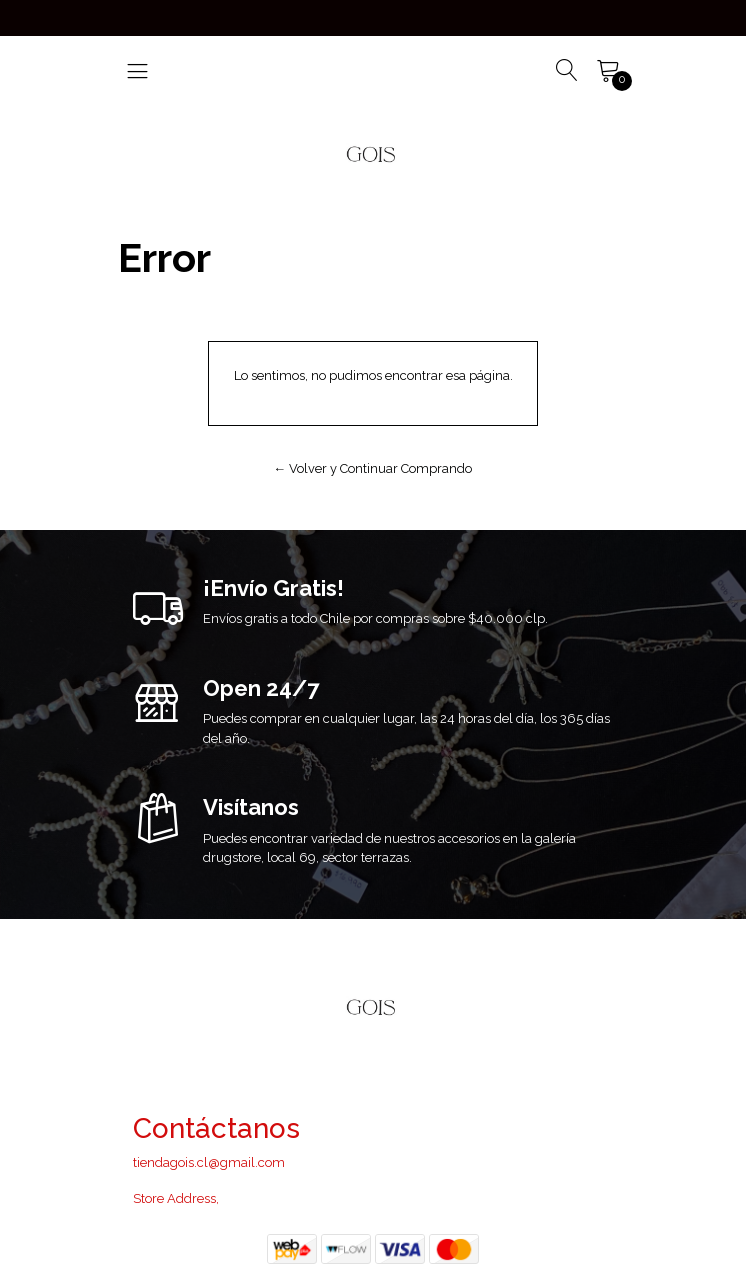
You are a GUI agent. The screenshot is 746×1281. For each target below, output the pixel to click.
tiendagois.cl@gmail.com (209, 1162)
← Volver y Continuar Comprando (373, 468)
